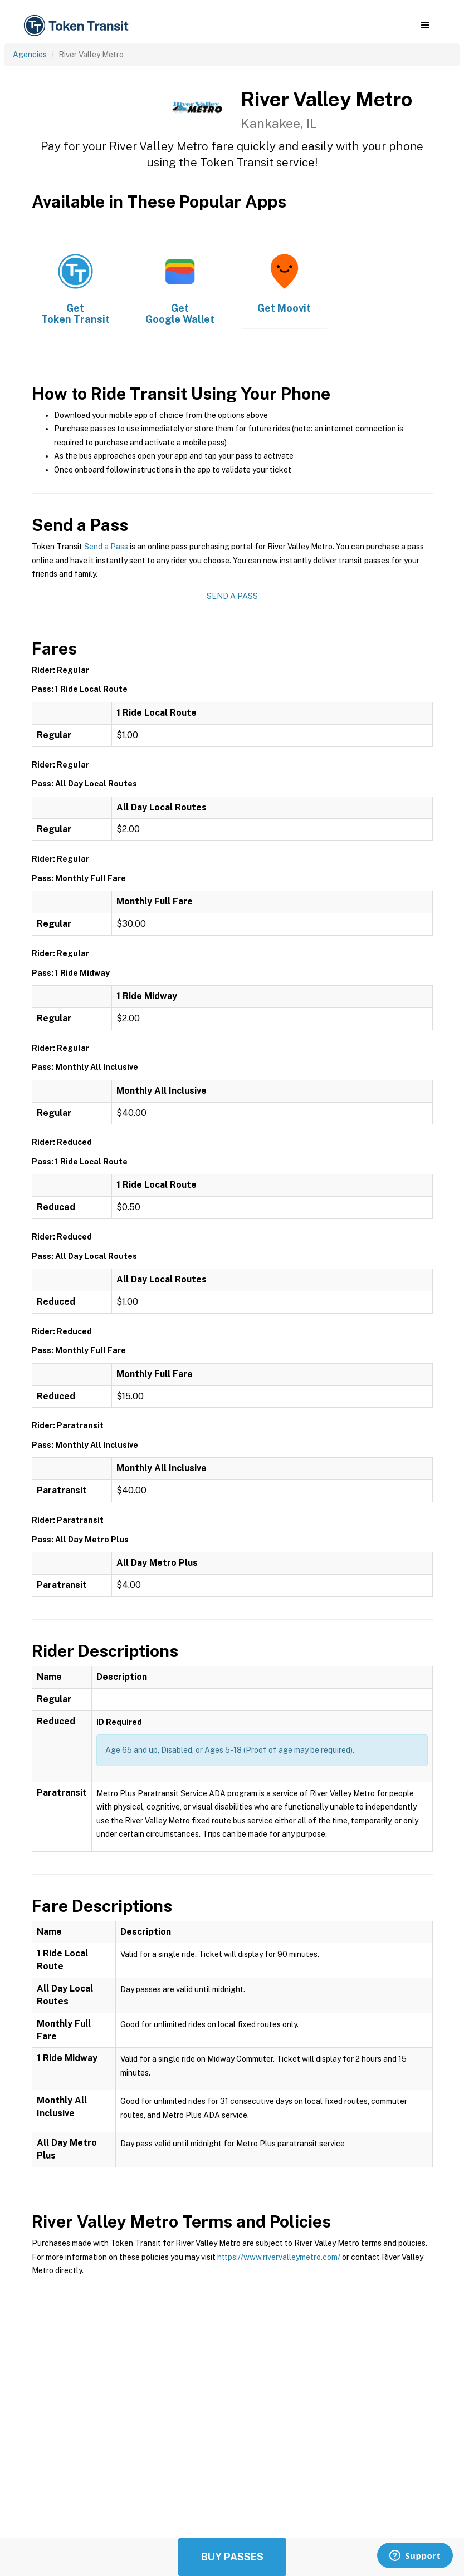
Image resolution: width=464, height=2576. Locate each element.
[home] (78, 26)
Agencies (30, 54)
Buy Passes (232, 2557)
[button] (425, 25)
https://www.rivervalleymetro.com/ (278, 2257)
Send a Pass (106, 546)
